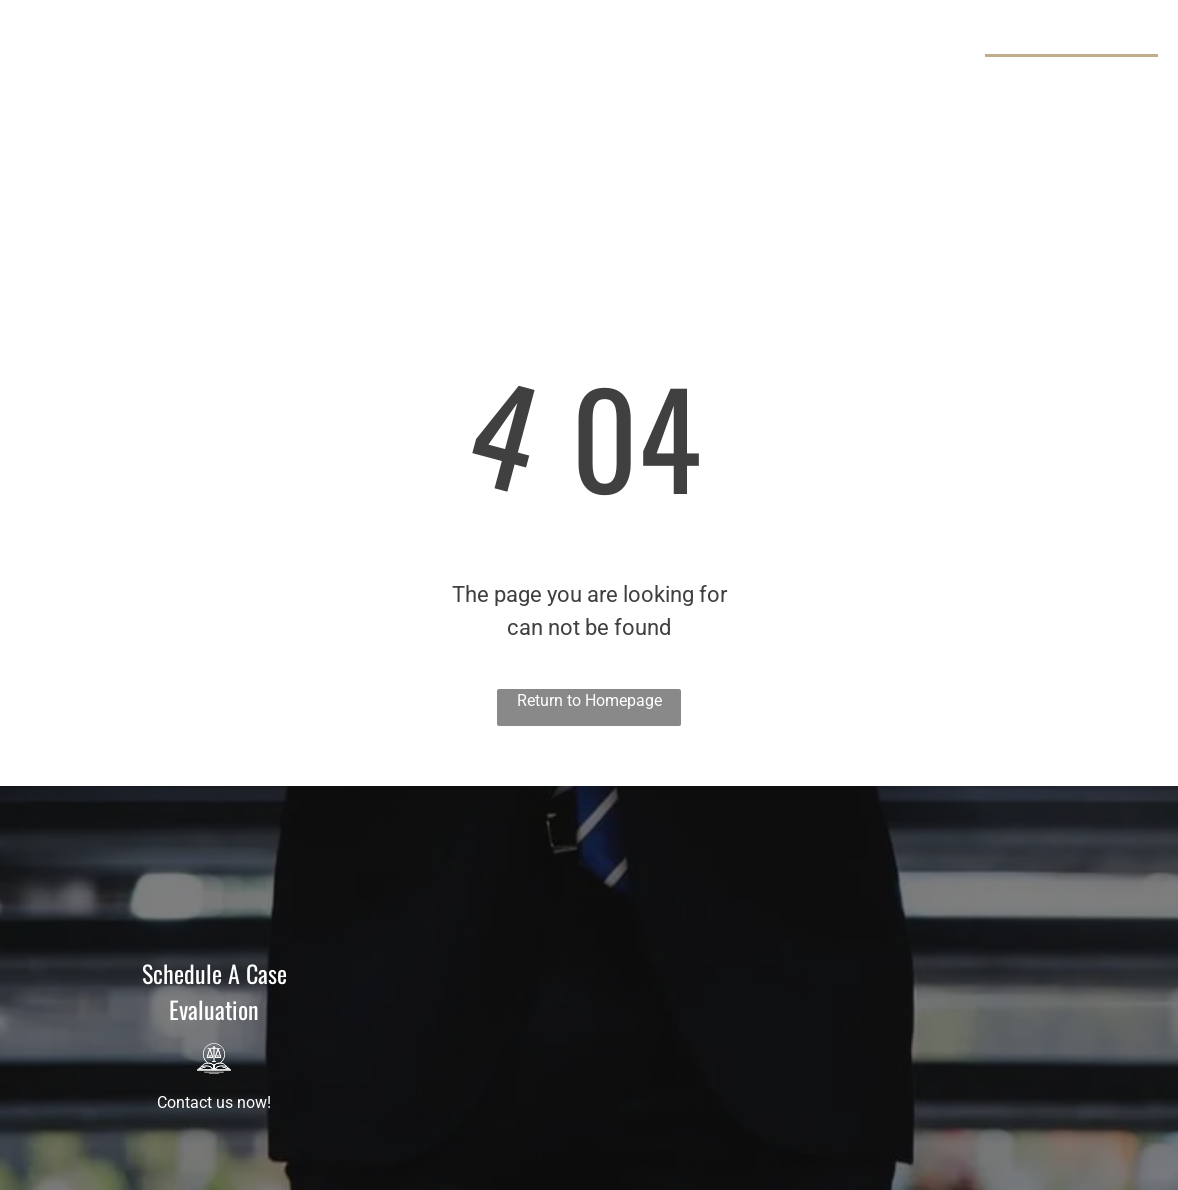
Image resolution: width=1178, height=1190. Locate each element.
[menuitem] (302, 70)
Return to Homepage (589, 700)
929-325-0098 (1079, 79)
